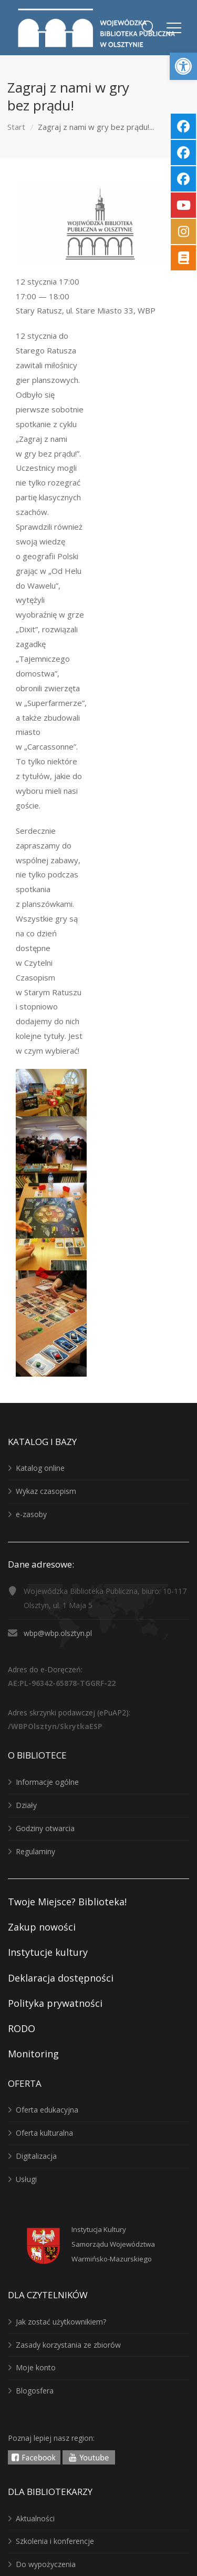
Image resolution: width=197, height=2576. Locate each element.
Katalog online (40, 1468)
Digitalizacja (36, 2156)
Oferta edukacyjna (47, 2110)
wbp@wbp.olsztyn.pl (58, 1633)
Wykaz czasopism (46, 1491)
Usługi (26, 2179)
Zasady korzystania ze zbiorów (68, 2345)
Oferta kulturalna (44, 2133)
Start (16, 127)
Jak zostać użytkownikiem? (61, 2322)
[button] (183, 66)
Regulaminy (35, 1851)
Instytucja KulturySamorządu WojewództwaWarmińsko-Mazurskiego (113, 2244)
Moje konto (36, 2367)
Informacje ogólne (47, 1782)
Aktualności (35, 2518)
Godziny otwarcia (45, 1828)
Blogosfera (35, 2391)
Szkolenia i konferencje (55, 2541)
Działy (26, 1805)
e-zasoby (31, 1514)
